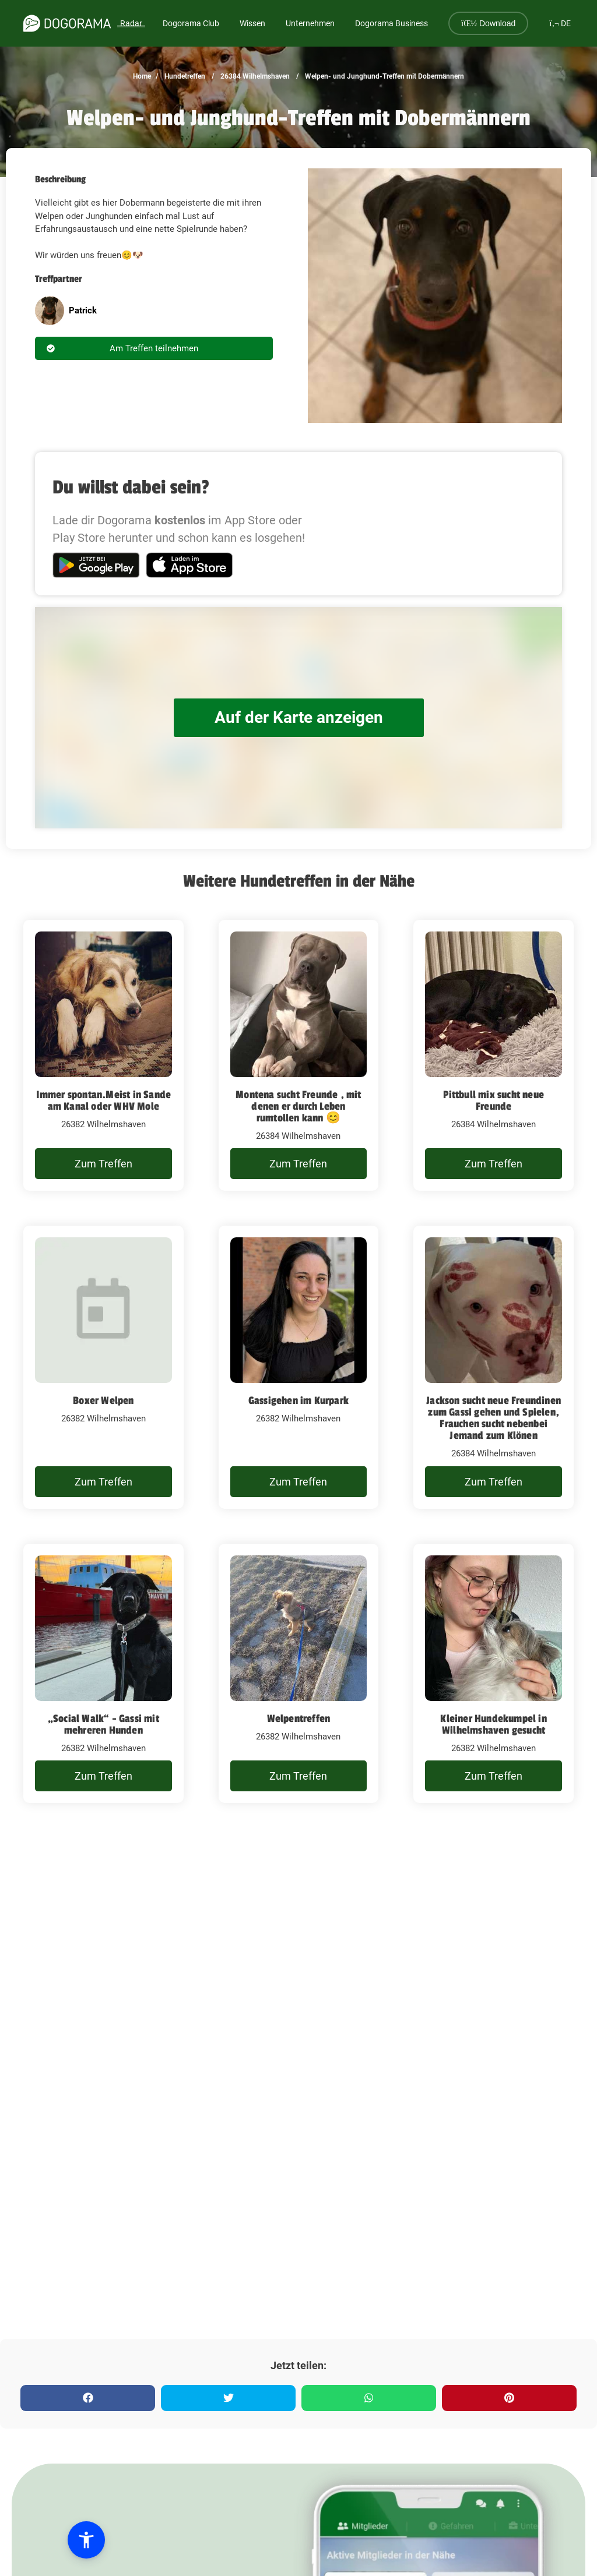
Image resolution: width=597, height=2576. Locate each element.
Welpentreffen (299, 1718)
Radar (131, 23)
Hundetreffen (184, 76)
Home (142, 76)
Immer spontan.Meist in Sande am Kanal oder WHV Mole (103, 1100)
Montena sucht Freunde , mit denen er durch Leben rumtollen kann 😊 (298, 1106)
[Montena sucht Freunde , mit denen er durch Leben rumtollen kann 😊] (299, 1055)
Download (488, 23)
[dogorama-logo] (67, 23)
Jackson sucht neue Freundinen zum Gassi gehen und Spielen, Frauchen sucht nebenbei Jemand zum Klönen (493, 1418)
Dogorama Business (391, 23)
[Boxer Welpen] (103, 1367)
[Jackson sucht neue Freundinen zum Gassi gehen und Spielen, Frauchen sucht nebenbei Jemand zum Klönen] (493, 1367)
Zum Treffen (103, 1164)
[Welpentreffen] (299, 1674)
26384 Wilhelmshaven (254, 76)
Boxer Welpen (103, 1400)
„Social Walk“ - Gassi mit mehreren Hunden (103, 1724)
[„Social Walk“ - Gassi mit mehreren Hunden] (103, 1674)
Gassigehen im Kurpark (298, 1400)
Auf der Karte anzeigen (298, 717)
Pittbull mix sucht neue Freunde (493, 1100)
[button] (77, 2540)
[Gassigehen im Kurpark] (299, 1367)
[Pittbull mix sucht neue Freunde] (493, 1055)
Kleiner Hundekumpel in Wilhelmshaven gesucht (493, 1724)
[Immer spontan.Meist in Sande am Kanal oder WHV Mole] (103, 1055)
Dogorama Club (191, 23)
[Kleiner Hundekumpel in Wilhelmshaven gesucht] (493, 1674)
